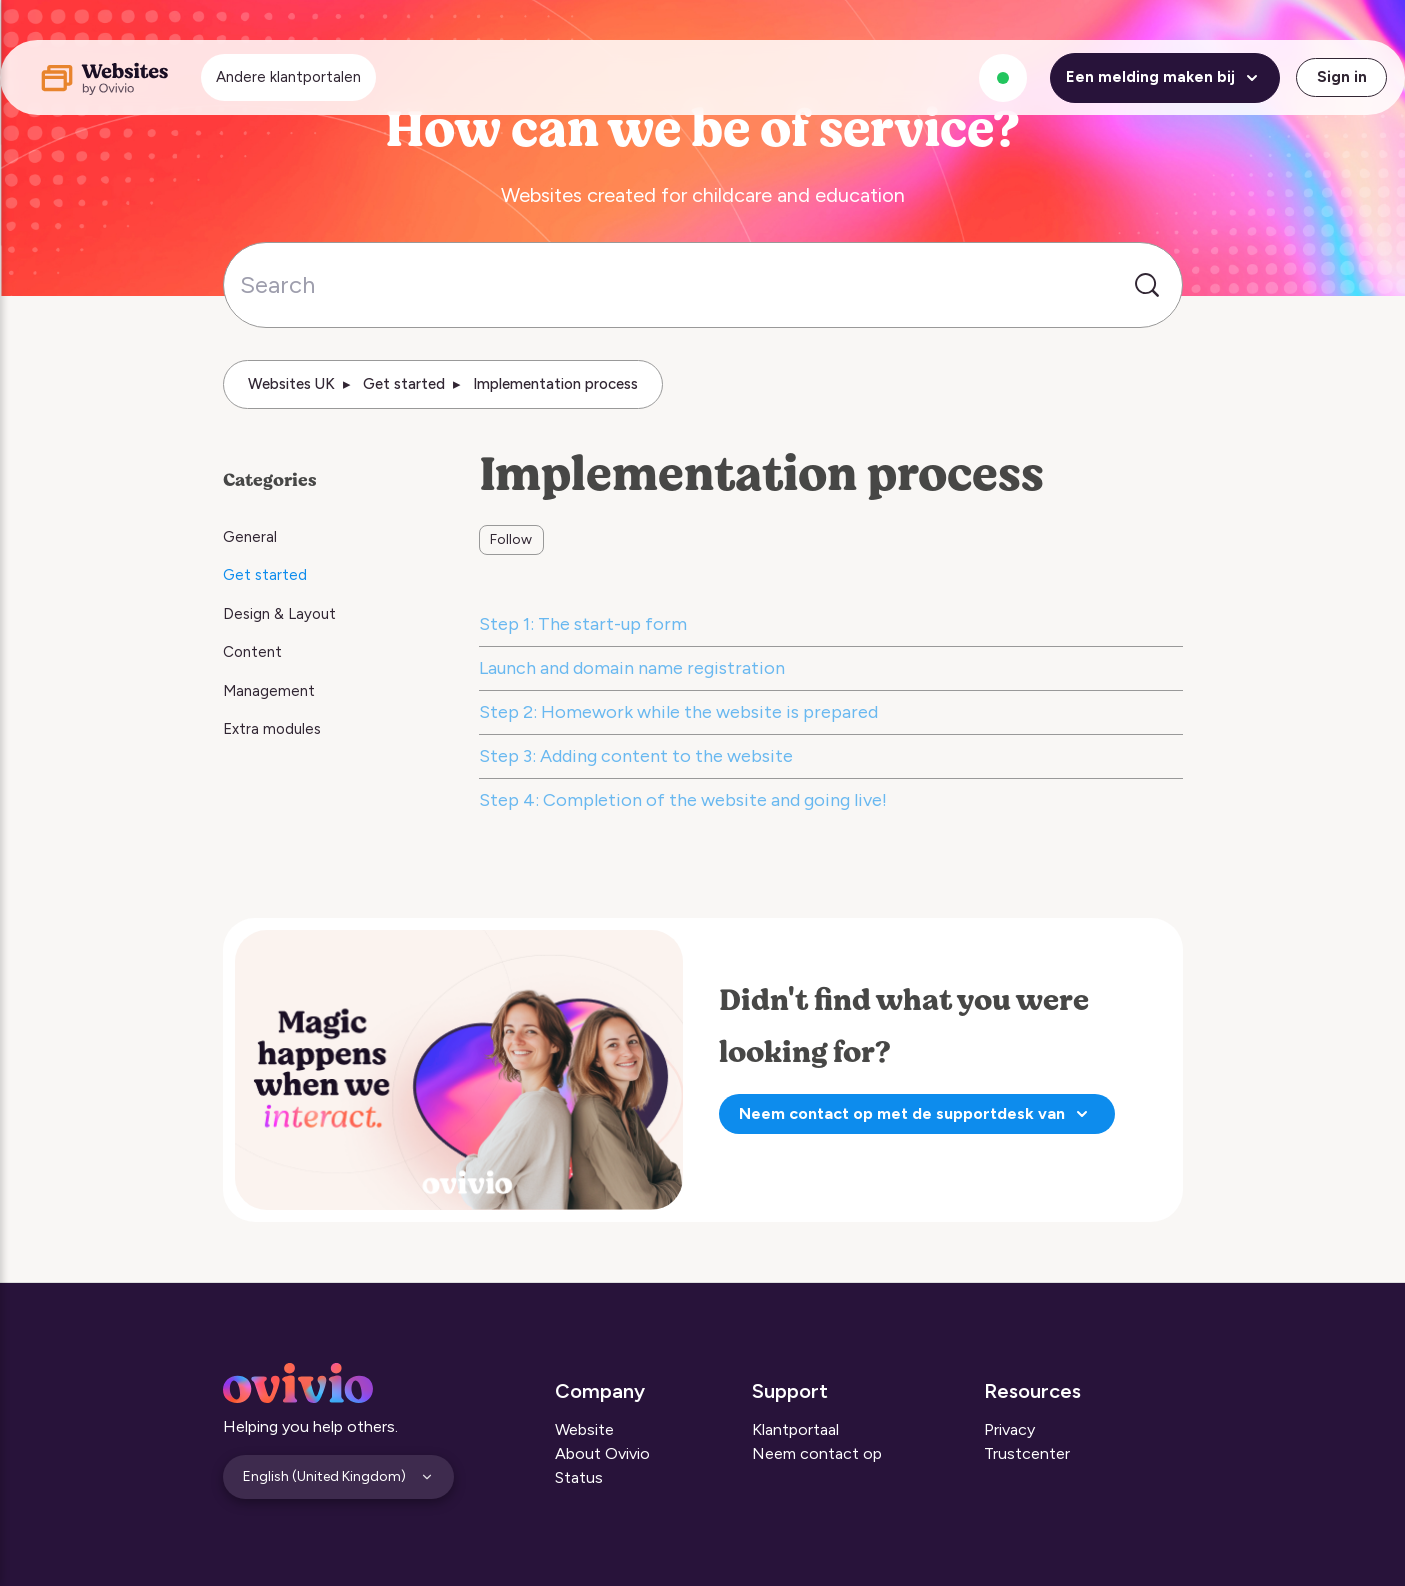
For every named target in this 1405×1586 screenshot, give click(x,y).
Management (269, 691)
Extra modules (272, 729)
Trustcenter (1027, 1453)
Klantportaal (795, 1429)
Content (252, 652)
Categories (270, 480)
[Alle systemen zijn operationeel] (1003, 78)
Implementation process (555, 384)
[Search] (703, 285)
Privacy (1009, 1429)
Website (584, 1429)
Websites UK (291, 384)
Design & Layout (279, 614)
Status (579, 1477)
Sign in (1342, 77)
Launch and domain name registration (632, 668)
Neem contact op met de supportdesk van (916, 1114)
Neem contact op (817, 1453)
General (250, 537)
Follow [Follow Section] (511, 539)
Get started (404, 384)
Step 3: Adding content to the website (636, 756)
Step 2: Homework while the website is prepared (678, 712)
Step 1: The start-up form (583, 624)
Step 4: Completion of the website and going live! (683, 800)
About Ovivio (602, 1453)
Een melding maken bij (1165, 78)
